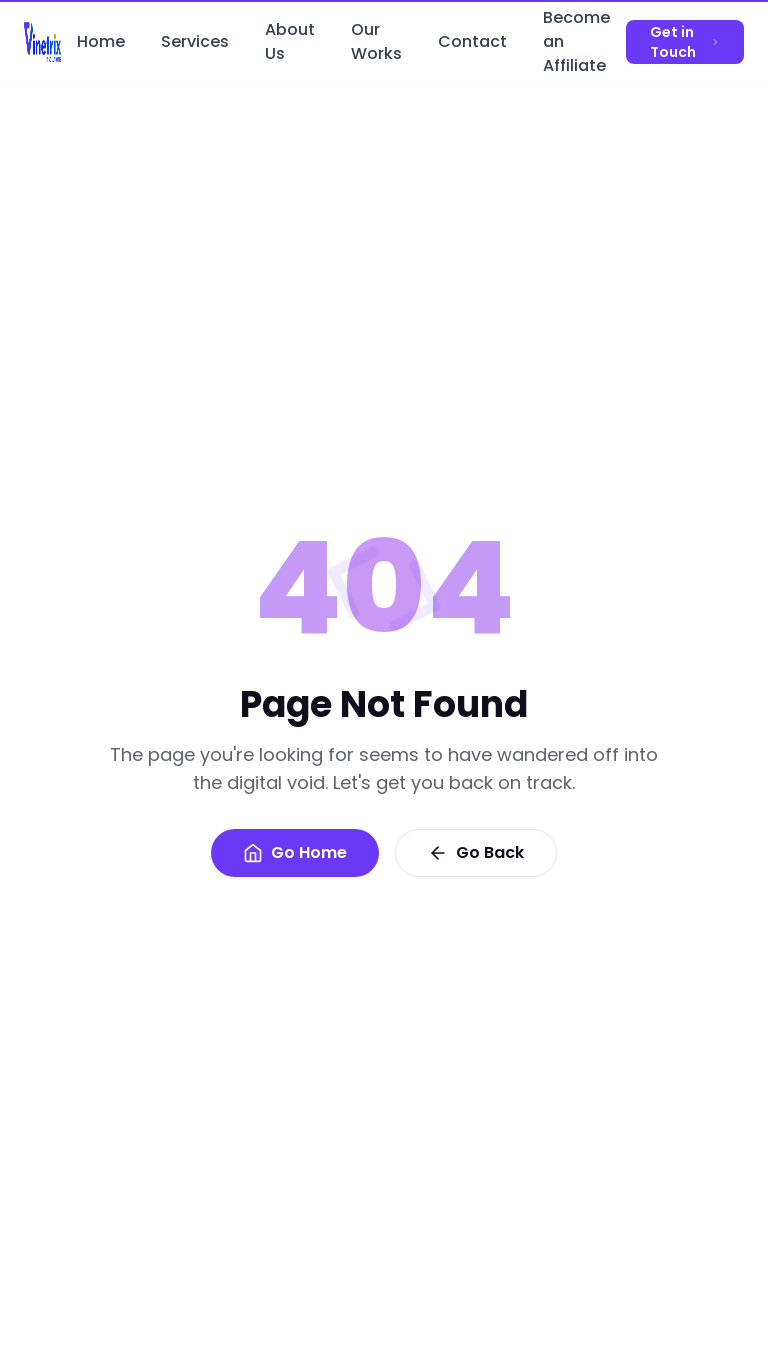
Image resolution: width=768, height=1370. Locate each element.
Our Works (376, 46)
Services (195, 46)
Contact (472, 46)
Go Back (476, 852)
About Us (290, 46)
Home (101, 46)
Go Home (295, 852)
